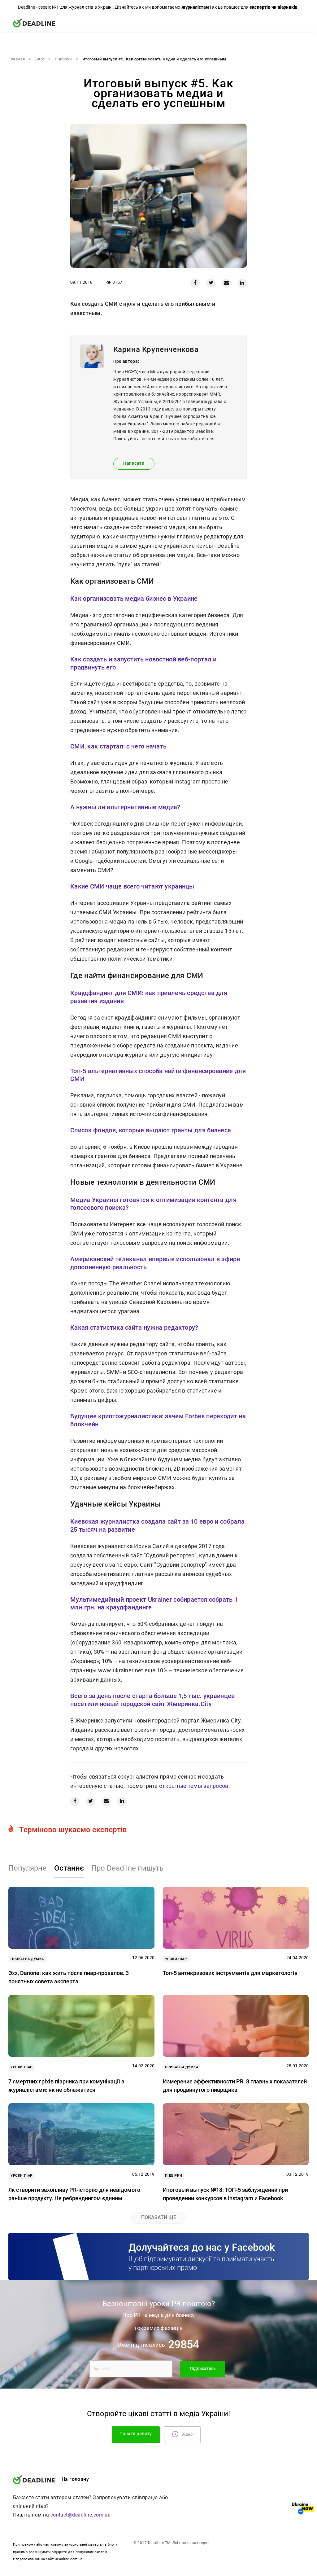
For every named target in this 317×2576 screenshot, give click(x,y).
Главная (16, 59)
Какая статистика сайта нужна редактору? (134, 1327)
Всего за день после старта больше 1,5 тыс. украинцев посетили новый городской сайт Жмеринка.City (152, 1700)
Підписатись (203, 2368)
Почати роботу (135, 2433)
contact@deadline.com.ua (80, 2515)
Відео (182, 2434)
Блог (40, 59)
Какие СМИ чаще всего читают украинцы (132, 886)
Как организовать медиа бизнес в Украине (134, 598)
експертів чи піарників (273, 7)
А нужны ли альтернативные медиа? (125, 807)
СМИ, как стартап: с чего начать (118, 746)
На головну (75, 2479)
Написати (133, 463)
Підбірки (63, 59)
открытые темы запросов (193, 1786)
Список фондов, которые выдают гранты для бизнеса (150, 1130)
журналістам (195, 7)
